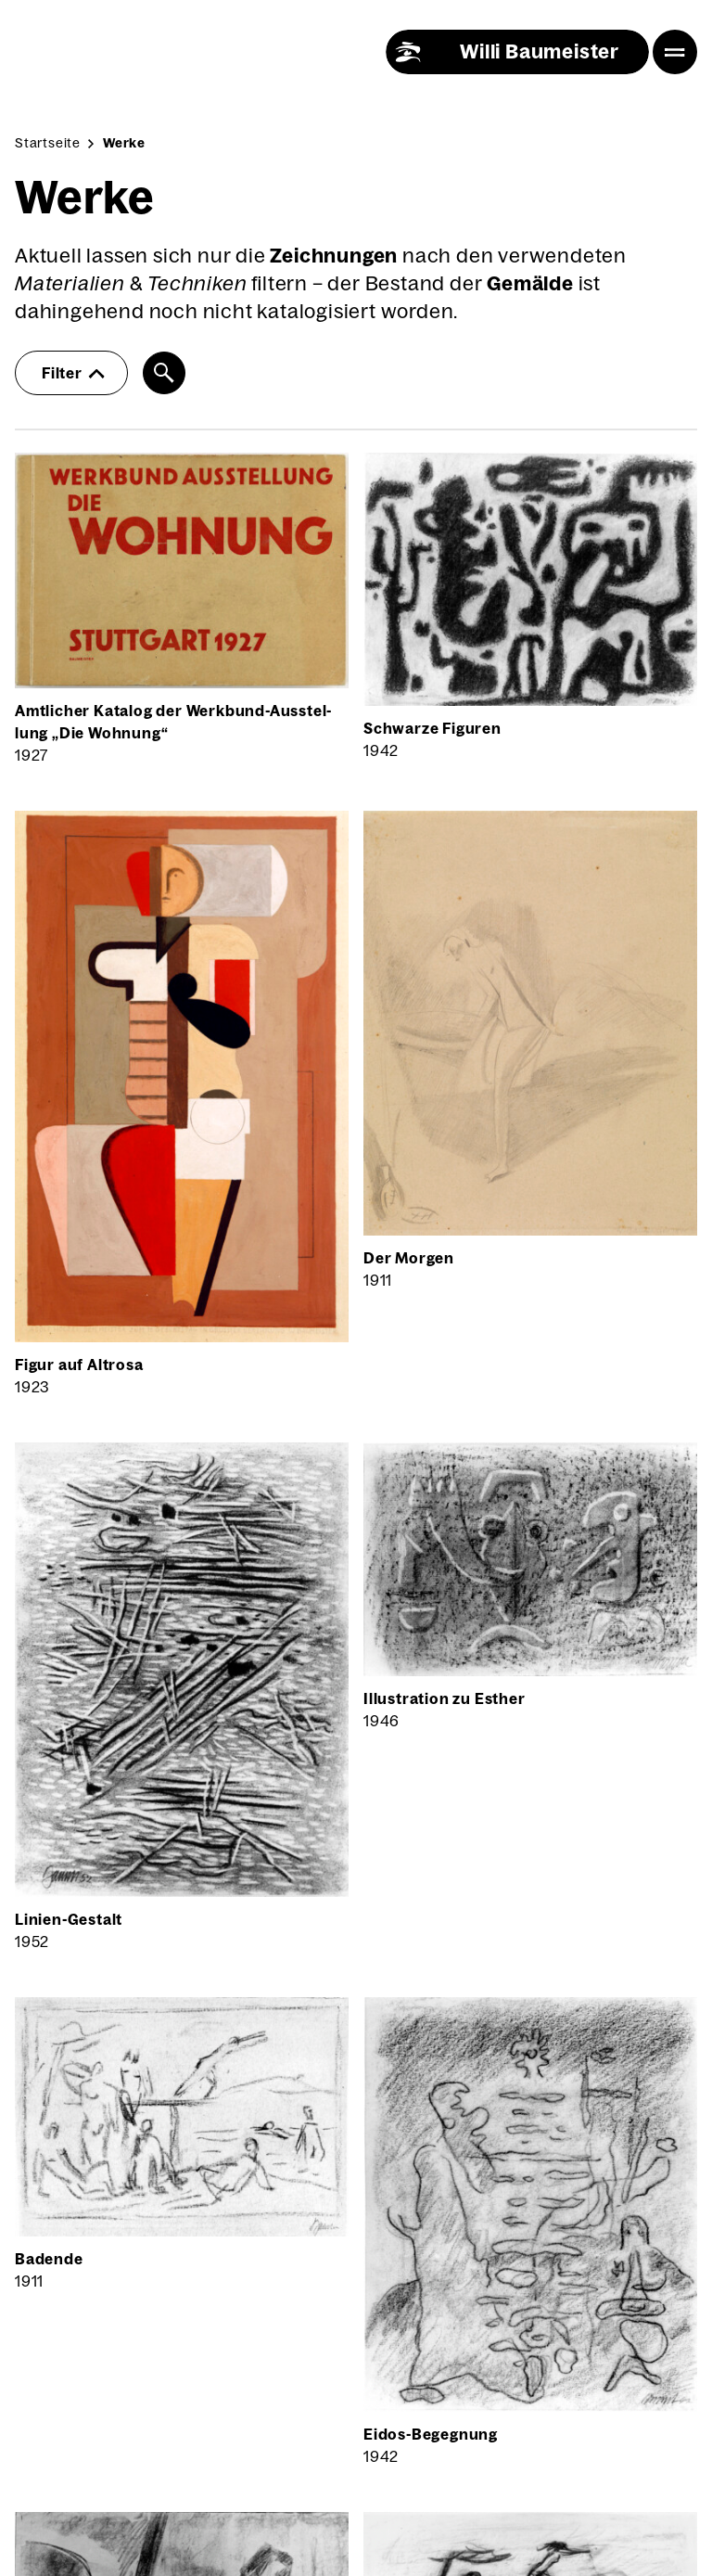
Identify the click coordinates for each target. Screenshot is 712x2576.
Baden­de (49, 2258)
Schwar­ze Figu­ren (432, 728)
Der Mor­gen (408, 1258)
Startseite (48, 143)
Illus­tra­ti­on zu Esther (444, 1698)
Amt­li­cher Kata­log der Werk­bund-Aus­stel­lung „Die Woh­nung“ (173, 721)
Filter (73, 373)
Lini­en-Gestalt (68, 1919)
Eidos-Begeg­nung (430, 2434)
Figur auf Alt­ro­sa (79, 1364)
